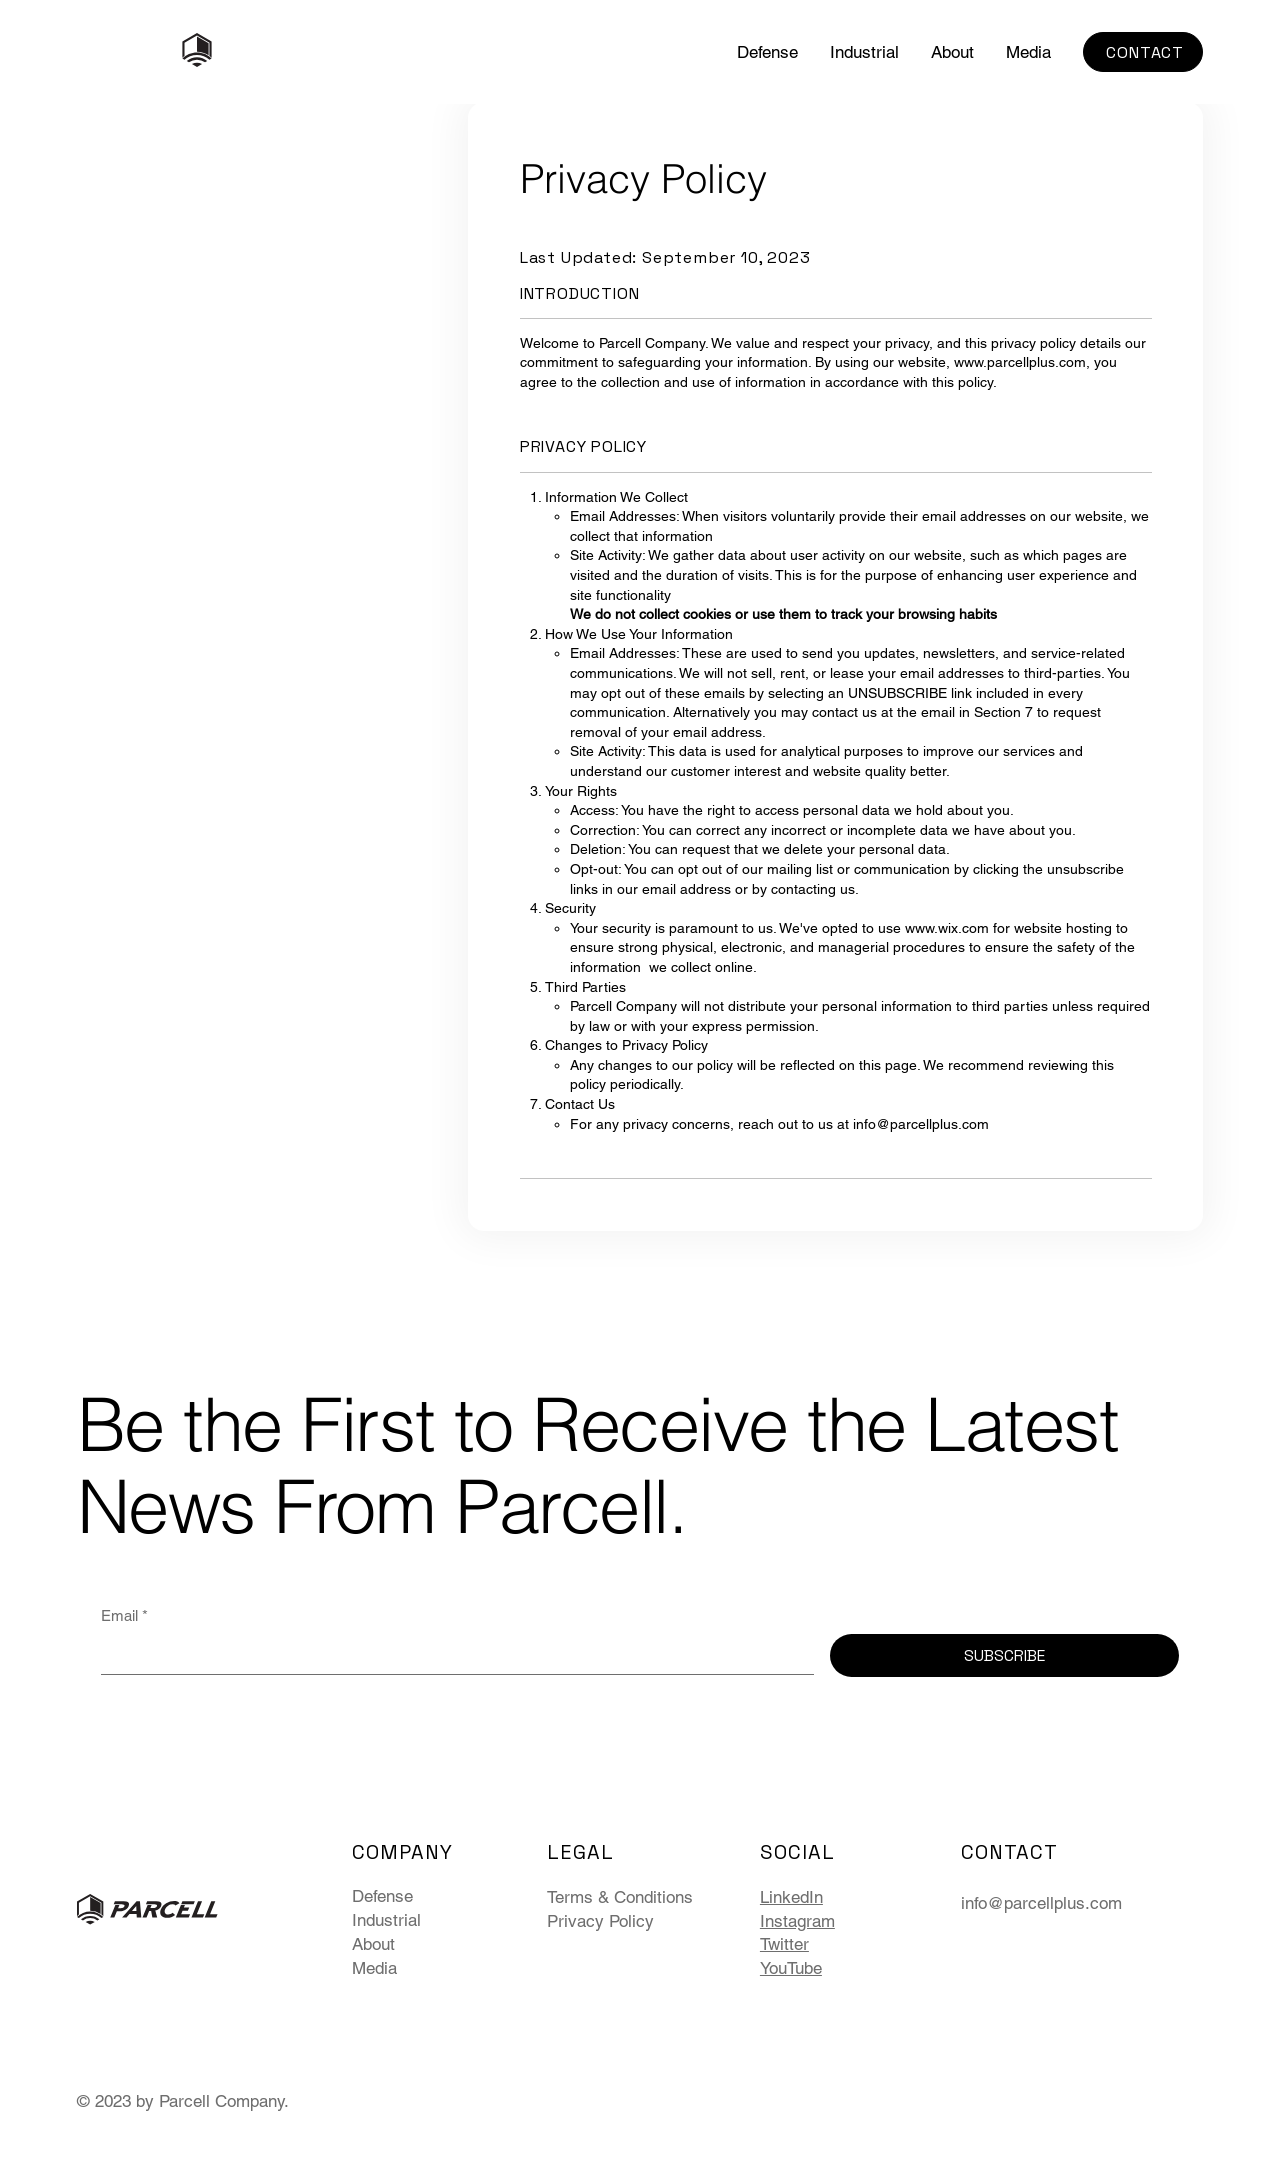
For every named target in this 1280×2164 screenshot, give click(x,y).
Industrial (386, 1920)
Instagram (797, 1921)
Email (124, 1615)
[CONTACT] (1143, 52)
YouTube (791, 1968)
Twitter (784, 1944)
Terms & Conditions (620, 1897)
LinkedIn (791, 1897)
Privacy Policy (600, 1921)
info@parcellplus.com (921, 1124)
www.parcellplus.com (1020, 362)
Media (374, 1968)
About (373, 1944)
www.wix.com (947, 928)
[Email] (452, 1654)
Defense (382, 1896)
